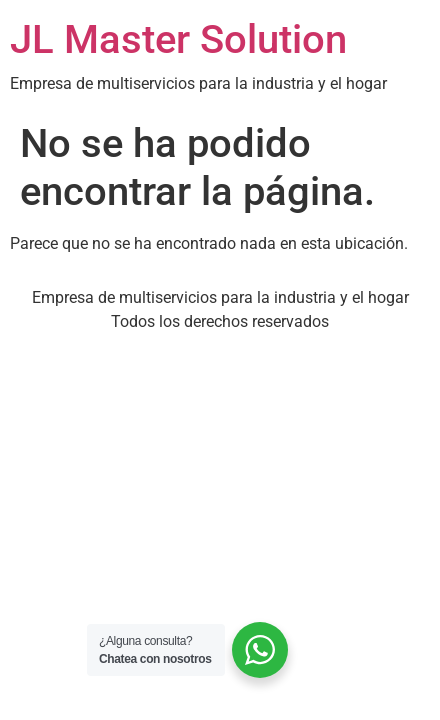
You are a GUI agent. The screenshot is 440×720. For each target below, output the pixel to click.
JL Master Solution (178, 39)
